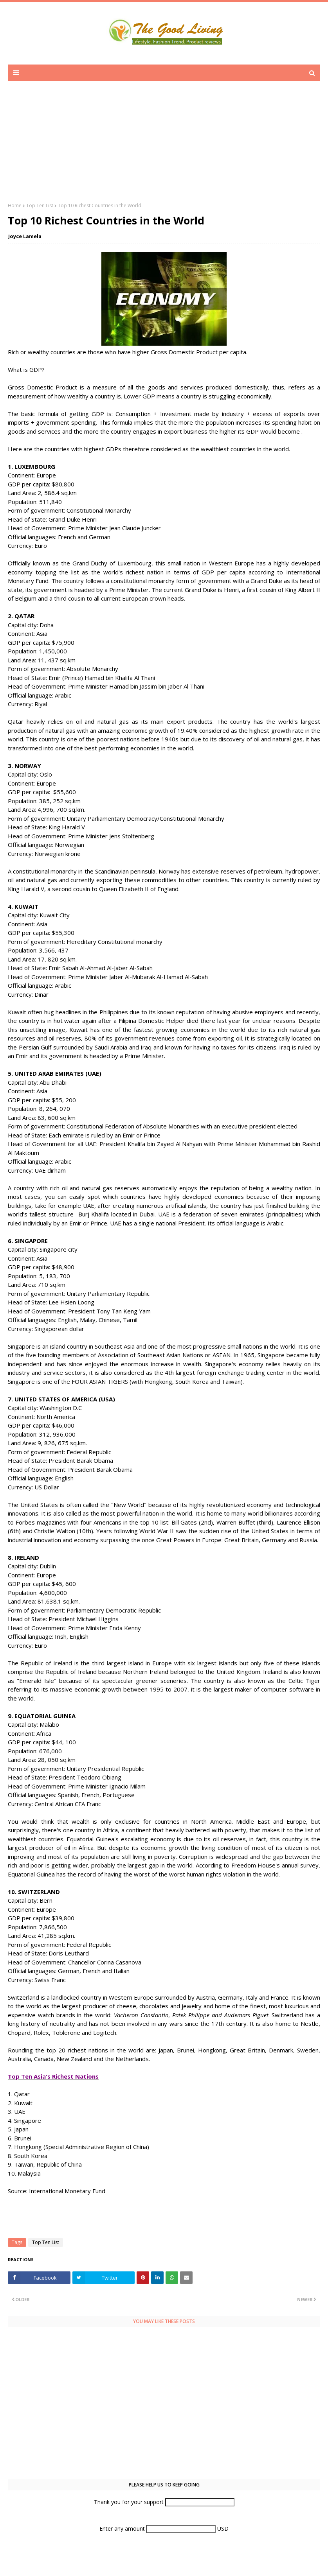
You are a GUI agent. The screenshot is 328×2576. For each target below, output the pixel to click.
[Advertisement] (164, 147)
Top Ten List (39, 205)
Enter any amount (122, 2528)
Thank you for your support (129, 2502)
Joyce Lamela (24, 236)
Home (15, 205)
